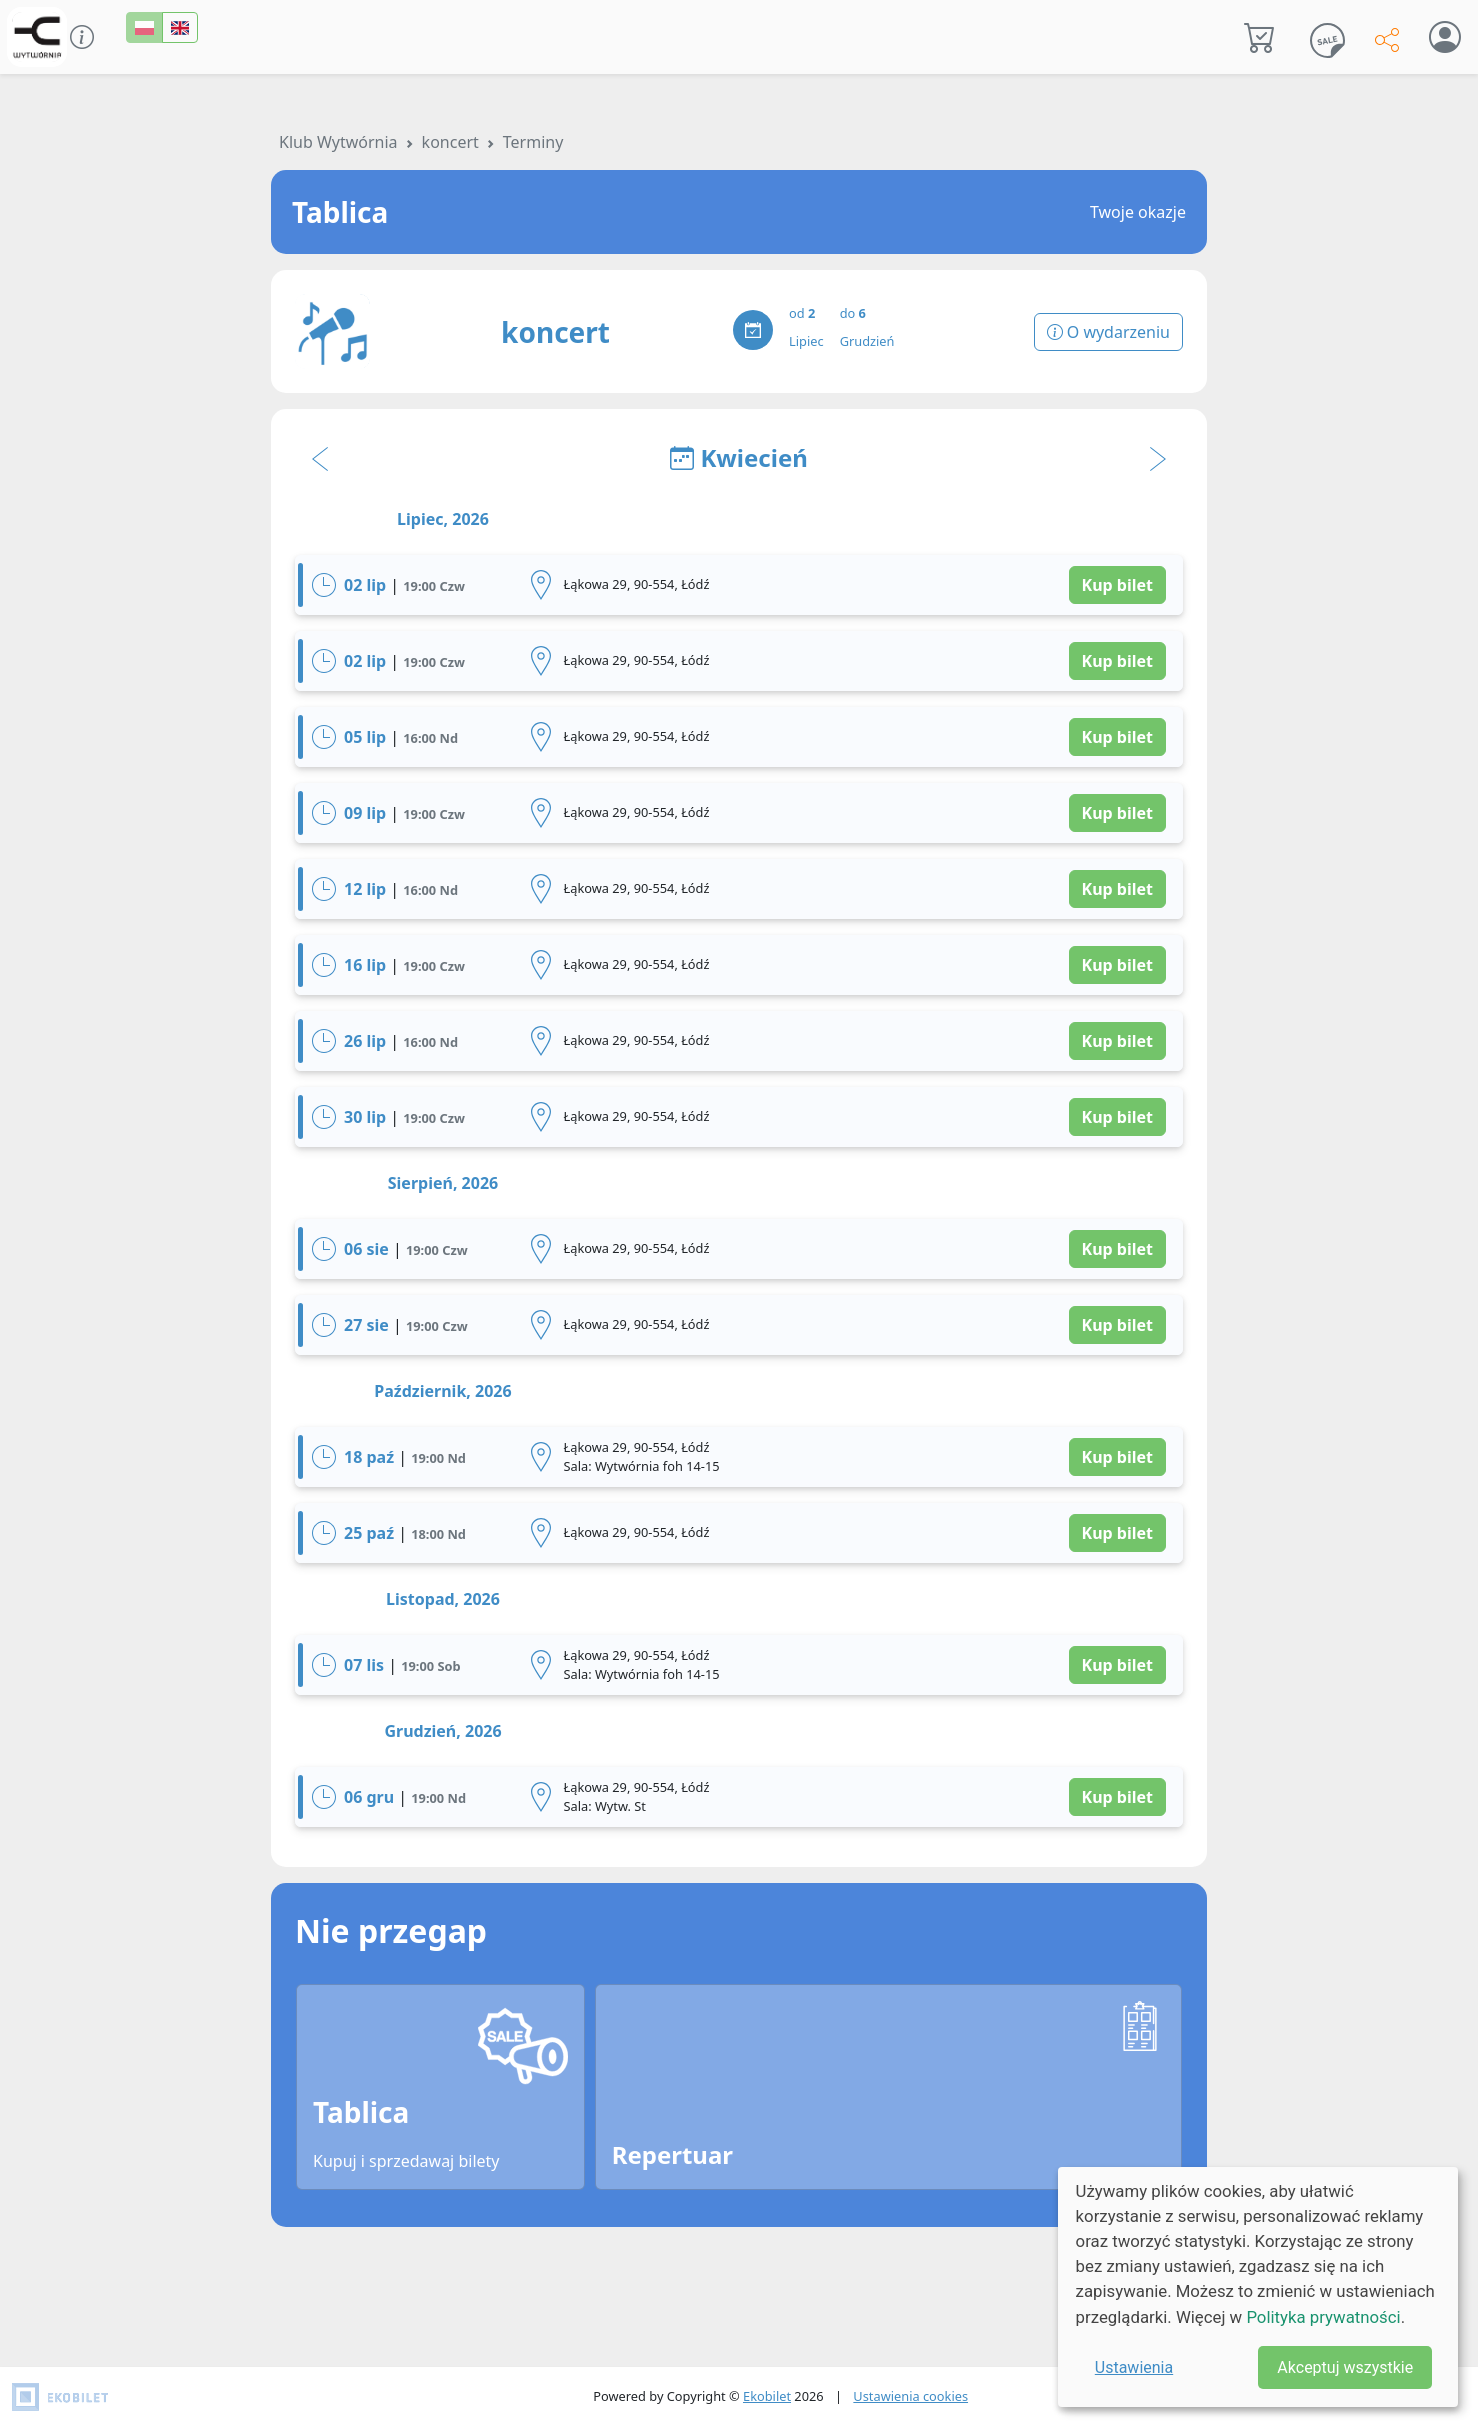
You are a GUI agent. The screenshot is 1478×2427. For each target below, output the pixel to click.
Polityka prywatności (1323, 2317)
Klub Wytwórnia (338, 142)
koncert (450, 142)
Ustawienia (1134, 2367)
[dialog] (1258, 2287)
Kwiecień (739, 457)
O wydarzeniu (1108, 332)
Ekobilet (767, 2396)
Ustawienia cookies (910, 2396)
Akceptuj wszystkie (1345, 2367)
